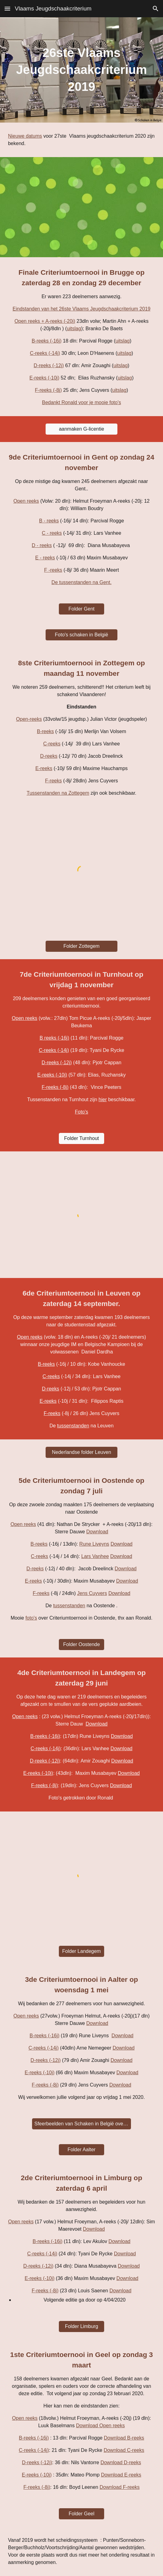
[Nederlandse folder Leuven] (81, 1452)
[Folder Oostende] (81, 1644)
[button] (7, 8)
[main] (81, 70)
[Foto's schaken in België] (81, 635)
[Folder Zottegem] (81, 946)
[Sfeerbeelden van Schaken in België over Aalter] (81, 2124)
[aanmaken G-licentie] (81, 429)
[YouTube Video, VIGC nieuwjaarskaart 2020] (81, 207)
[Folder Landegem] (81, 1951)
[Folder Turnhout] (81, 1138)
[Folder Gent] (81, 609)
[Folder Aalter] (81, 2149)
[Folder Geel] (81, 2513)
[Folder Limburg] (81, 2326)
